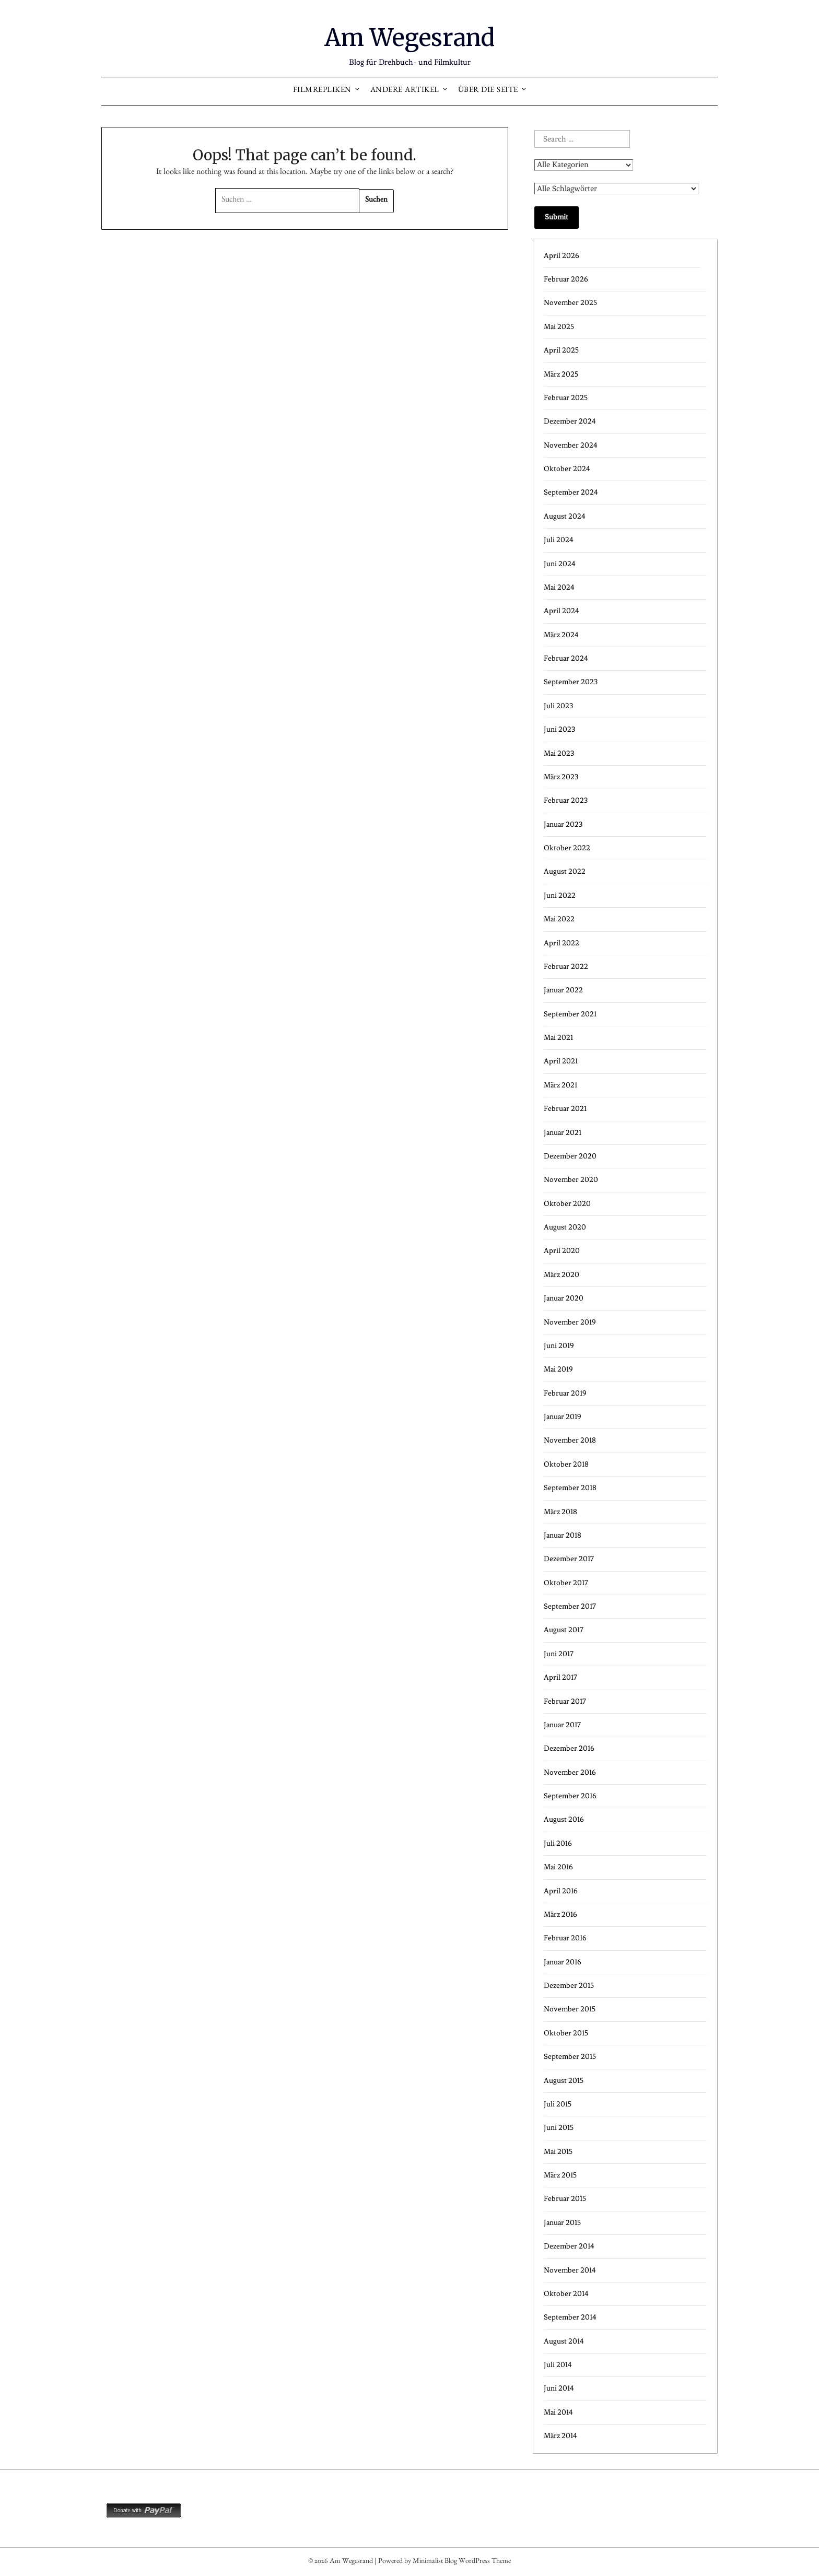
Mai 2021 (558, 1037)
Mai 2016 (558, 1867)
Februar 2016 (565, 1938)
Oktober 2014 (566, 2293)
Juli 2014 (558, 2364)
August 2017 (563, 1629)
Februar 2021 (565, 1108)
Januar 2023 (563, 824)
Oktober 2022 (567, 848)
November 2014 (570, 2270)
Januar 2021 (562, 1132)
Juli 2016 (558, 1843)
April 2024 (561, 610)
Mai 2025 (559, 326)
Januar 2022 (563, 990)
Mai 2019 (558, 1369)
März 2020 (561, 1274)
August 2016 (564, 1819)
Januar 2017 (562, 1724)
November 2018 (570, 1440)
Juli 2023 (558, 705)
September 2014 (570, 2317)
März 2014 (560, 2435)
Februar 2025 (566, 397)
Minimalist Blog (435, 2562)
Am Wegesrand (410, 37)
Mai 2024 (559, 587)
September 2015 (570, 2056)
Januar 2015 (562, 2222)
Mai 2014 (558, 2412)
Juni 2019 (559, 1345)
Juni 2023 (559, 729)
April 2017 (560, 1677)
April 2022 (561, 943)
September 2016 (570, 1796)
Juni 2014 (559, 2388)
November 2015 (569, 2009)
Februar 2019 (565, 1393)
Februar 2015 (565, 2198)
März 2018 (560, 1511)
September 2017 (570, 1606)
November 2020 (571, 1179)
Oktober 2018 (566, 1464)
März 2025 (561, 374)
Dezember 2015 (569, 1985)
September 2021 (570, 1014)
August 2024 (565, 516)
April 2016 (561, 1891)
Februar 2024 (566, 658)
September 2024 (571, 492)
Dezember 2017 (569, 1558)
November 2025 (570, 302)
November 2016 (570, 1772)
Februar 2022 (566, 966)
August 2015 (563, 2080)
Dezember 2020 (570, 1156)
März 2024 (561, 634)
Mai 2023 (559, 753)
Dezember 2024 (570, 421)
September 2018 (570, 1487)
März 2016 (560, 1914)
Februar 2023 (566, 800)
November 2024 (571, 445)
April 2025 (561, 350)
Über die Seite (488, 91)
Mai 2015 (558, 2151)
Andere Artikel (404, 91)
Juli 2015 (557, 2104)
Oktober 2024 (567, 468)
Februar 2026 (566, 279)
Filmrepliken (322, 91)
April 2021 (561, 1061)
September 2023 (571, 681)
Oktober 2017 (566, 1582)
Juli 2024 (559, 539)
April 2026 (561, 255)
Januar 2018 (562, 1535)
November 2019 (570, 1322)
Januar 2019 (562, 1416)
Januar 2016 (562, 1962)
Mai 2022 (559, 919)
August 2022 (565, 871)
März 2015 (560, 2175)
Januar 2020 (563, 1298)
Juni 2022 (560, 895)
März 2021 (560, 1085)
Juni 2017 (559, 1653)
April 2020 (562, 1250)
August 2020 (565, 1227)
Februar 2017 (565, 1701)
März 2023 (561, 776)
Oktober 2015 (566, 2033)
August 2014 (564, 2341)
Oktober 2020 (567, 1203)
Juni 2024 (560, 563)
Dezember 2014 (569, 2246)
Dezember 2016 (569, 1748)
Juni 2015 (559, 2127)
